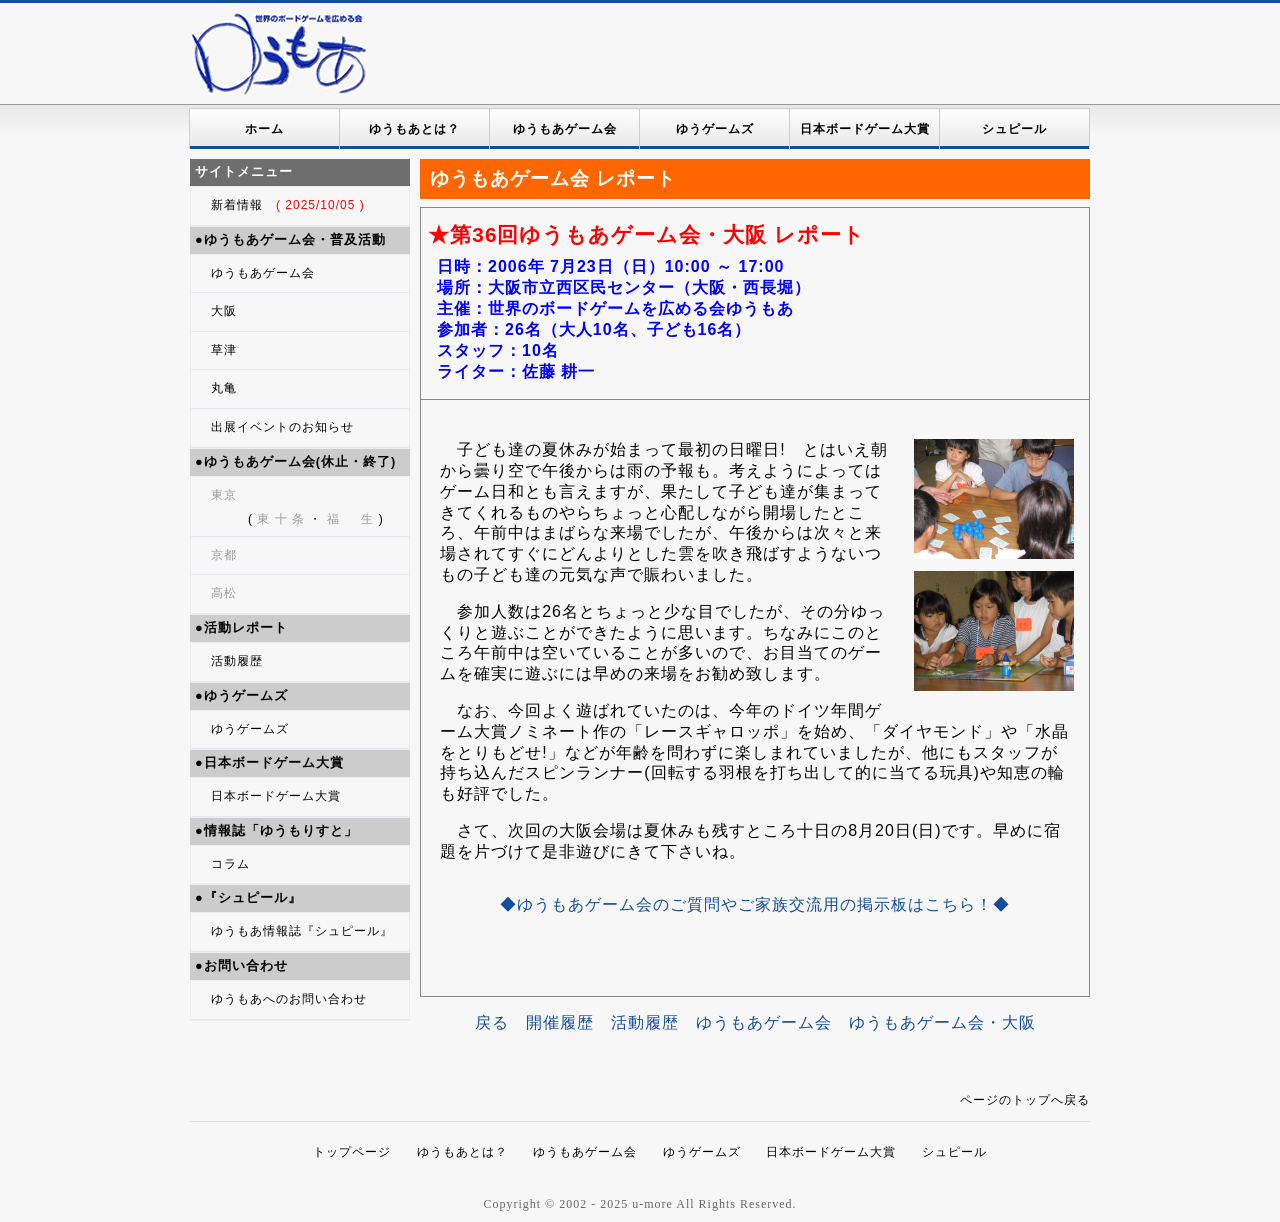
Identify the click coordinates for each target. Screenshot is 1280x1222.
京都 (224, 555)
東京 (224, 495)
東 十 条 (281, 519)
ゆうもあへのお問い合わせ (289, 999)
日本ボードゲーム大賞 (865, 129)
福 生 (350, 519)
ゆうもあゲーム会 (565, 129)
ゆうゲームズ (715, 129)
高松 (224, 593)
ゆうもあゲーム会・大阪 (942, 1022)
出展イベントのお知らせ (282, 427)
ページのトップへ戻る (1025, 1100)
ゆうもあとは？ (414, 129)
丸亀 (224, 388)
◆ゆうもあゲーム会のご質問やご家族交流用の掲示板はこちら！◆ (755, 904)
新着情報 (288, 205)
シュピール (1014, 129)
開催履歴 (560, 1022)
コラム (230, 864)
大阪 (224, 311)
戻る (492, 1022)
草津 (224, 350)
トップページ (352, 1152)
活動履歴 (237, 661)
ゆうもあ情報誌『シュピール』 (302, 931)
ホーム (264, 129)
